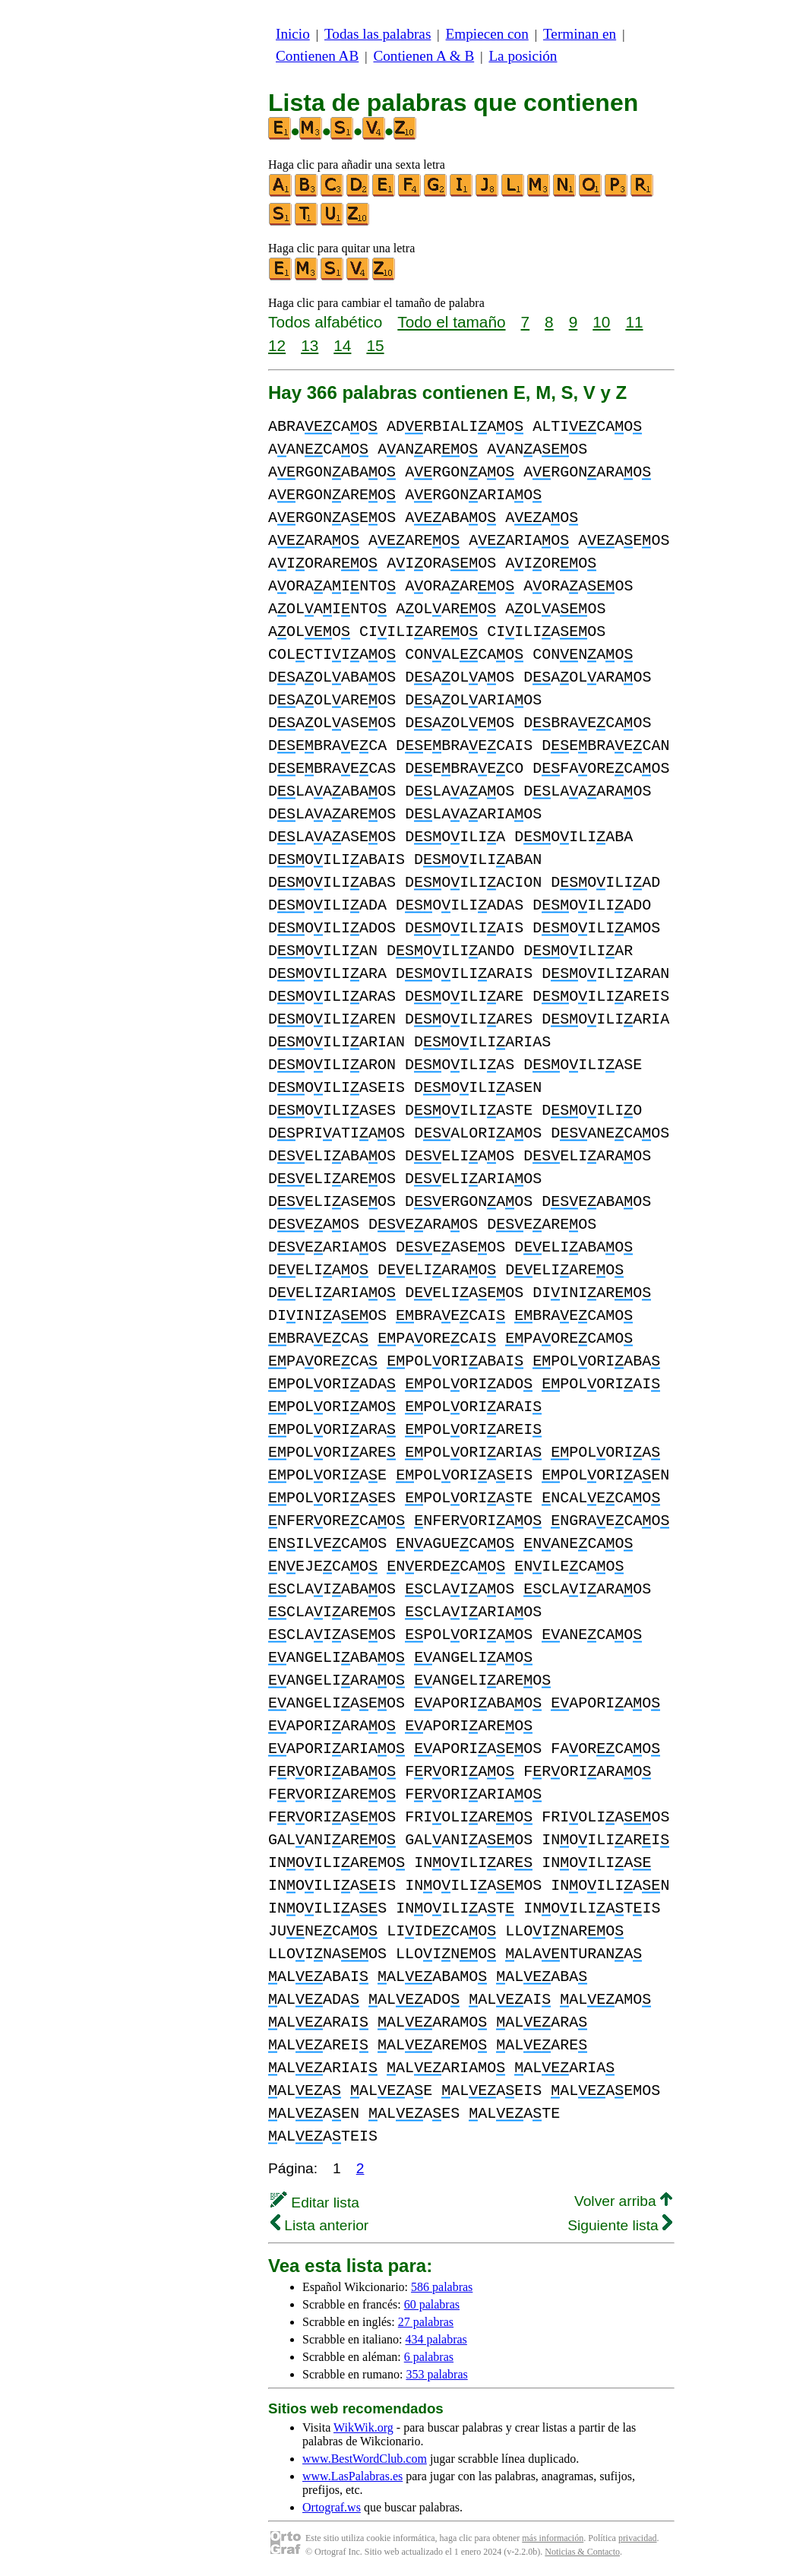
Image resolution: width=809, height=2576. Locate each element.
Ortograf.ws (331, 2507)
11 (634, 322)
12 (277, 345)
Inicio (293, 34)
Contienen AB (317, 56)
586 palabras (441, 2286)
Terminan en (579, 34)
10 (601, 322)
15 (375, 345)
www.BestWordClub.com (364, 2458)
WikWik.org (363, 2427)
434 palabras (436, 2339)
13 (309, 345)
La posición (522, 56)
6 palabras (428, 2356)
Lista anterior (319, 2225)
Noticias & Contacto (582, 2551)
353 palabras (436, 2374)
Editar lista (314, 2202)
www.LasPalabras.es (352, 2476)
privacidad (637, 2538)
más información (552, 2538)
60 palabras (432, 2304)
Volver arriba (623, 2201)
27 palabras (425, 2321)
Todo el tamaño (451, 322)
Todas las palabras (377, 34)
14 (342, 345)
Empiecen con (487, 34)
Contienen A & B (423, 56)
